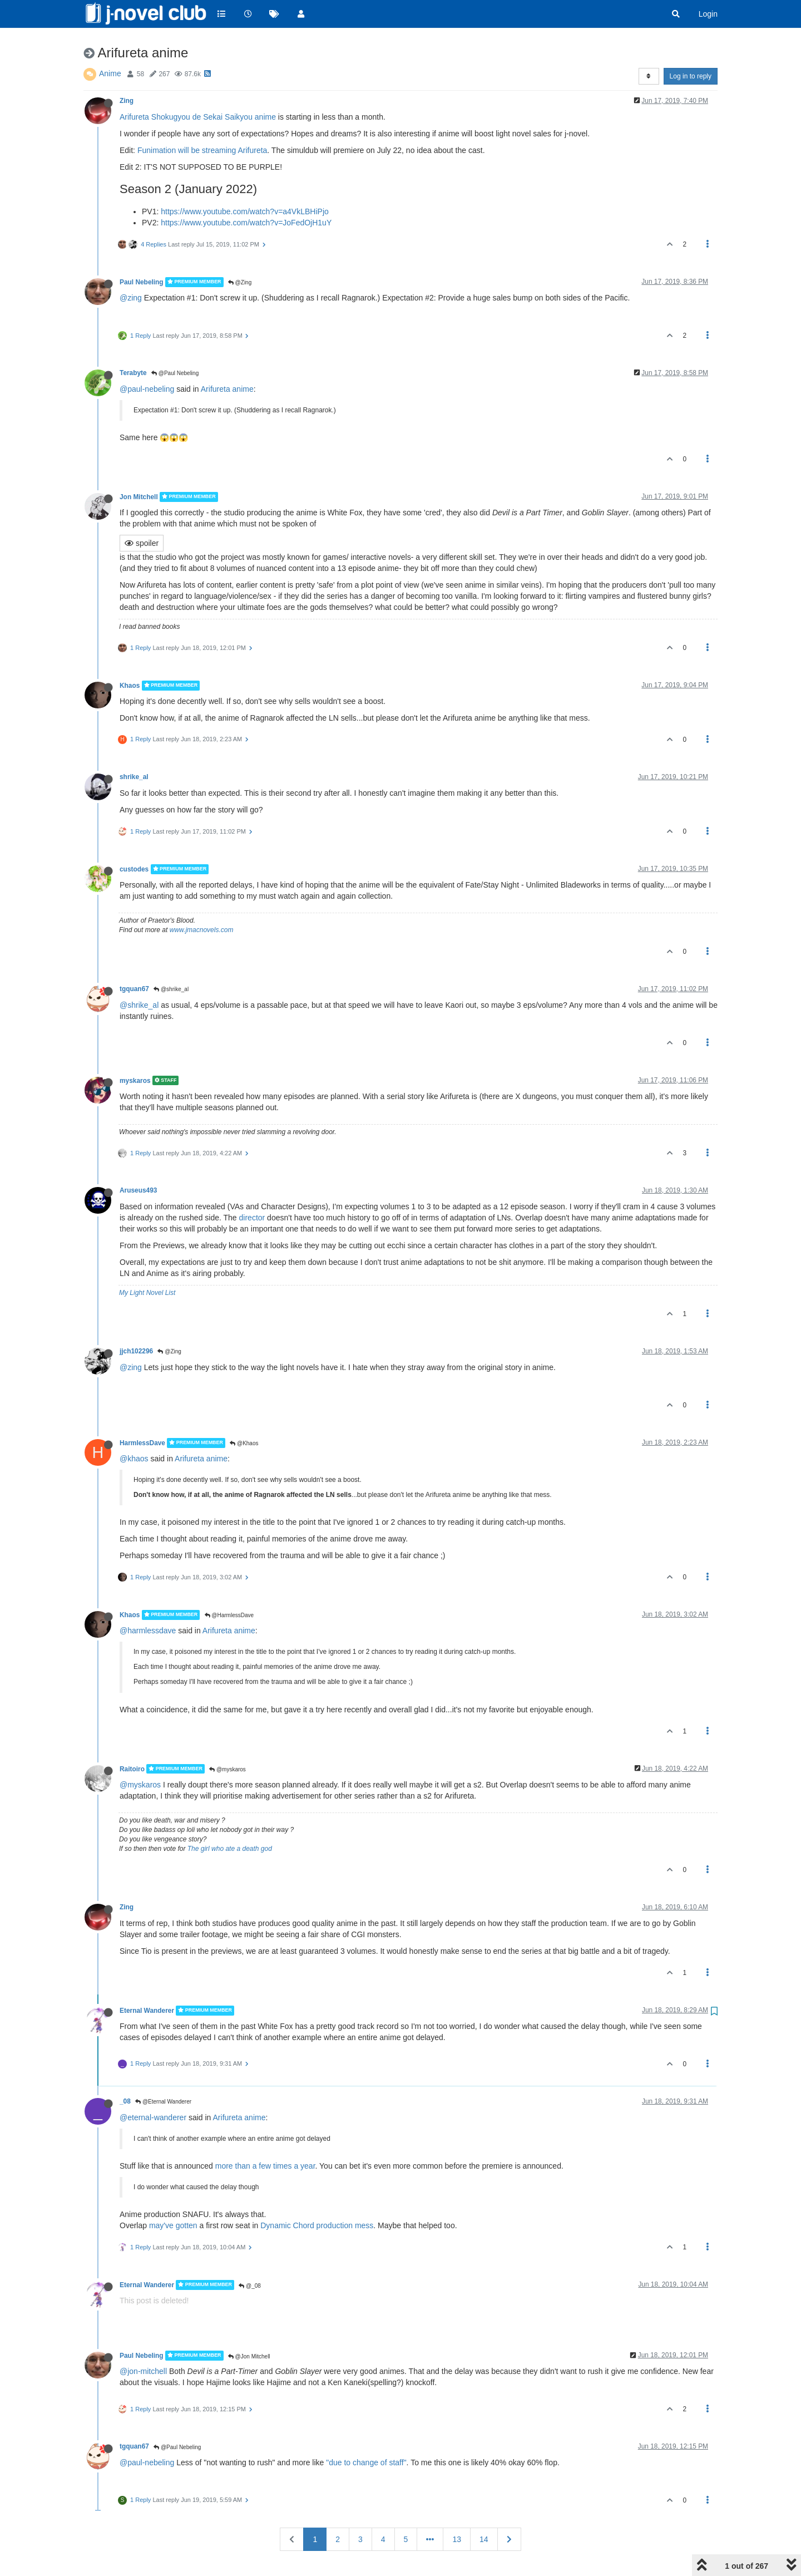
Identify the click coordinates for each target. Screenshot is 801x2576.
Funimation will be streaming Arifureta (202, 150)
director (252, 1217)
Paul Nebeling (142, 282)
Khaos (130, 685)
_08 (125, 2101)
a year (304, 2165)
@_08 (250, 2286)
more (224, 2165)
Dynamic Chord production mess (316, 2225)
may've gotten (173, 2225)
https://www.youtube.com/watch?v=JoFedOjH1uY (246, 222)
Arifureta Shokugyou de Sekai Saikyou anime (198, 116)
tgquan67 (134, 989)
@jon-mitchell (143, 2371)
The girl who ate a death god (229, 1849)
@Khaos (244, 1443)
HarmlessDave (142, 1443)
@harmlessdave (148, 1630)
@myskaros (227, 1769)
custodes (134, 869)
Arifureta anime (227, 389)
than (242, 2165)
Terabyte (133, 373)
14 (483, 2539)
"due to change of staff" (366, 2462)
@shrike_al (171, 989)
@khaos (134, 1458)
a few (262, 2165)
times (282, 2165)
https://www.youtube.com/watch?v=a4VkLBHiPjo (245, 211)
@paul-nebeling (147, 389)
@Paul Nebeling (175, 373)
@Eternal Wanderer (163, 2102)
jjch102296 (136, 1351)
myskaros (135, 1080)
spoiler (142, 543)
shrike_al (134, 777)
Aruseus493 (138, 1190)
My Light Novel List (147, 1293)
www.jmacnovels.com (202, 930)
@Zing (239, 282)
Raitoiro (132, 1768)
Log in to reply (690, 76)
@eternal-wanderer (153, 2117)
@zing (131, 297)
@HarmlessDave (229, 1615)
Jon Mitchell (139, 497)
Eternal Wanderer (147, 2010)
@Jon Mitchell (249, 2356)
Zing (127, 101)
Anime (110, 73)
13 (456, 2539)
